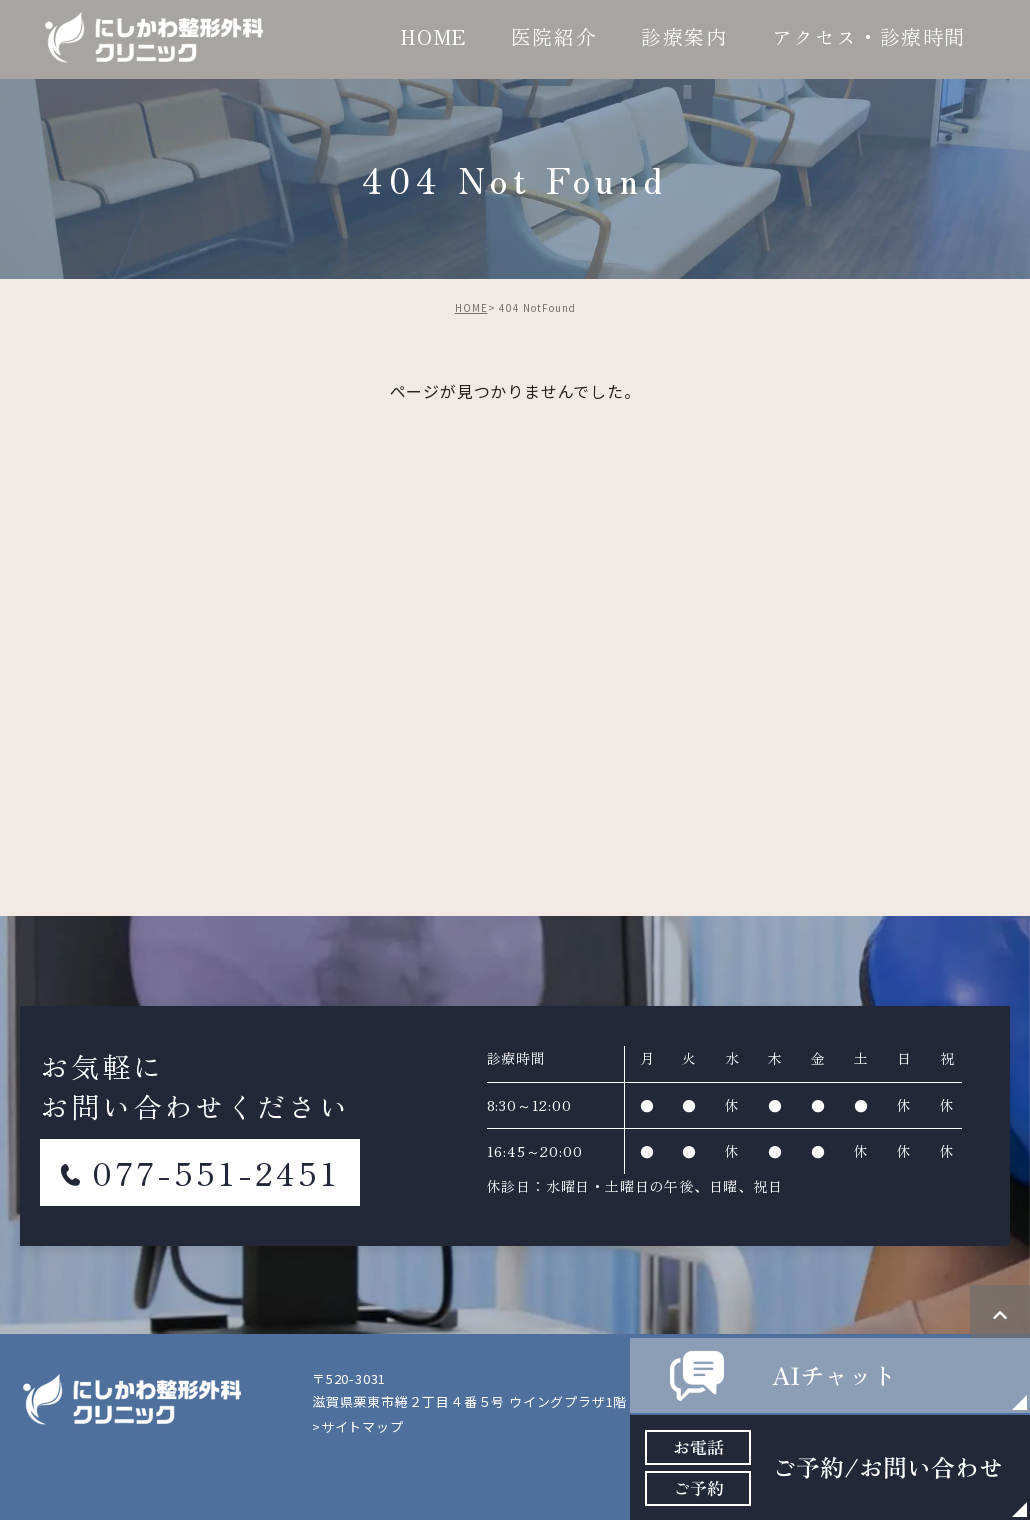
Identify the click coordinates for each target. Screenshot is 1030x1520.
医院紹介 (554, 36)
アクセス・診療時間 (869, 36)
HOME (433, 36)
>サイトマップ (358, 1426)
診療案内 (684, 36)
